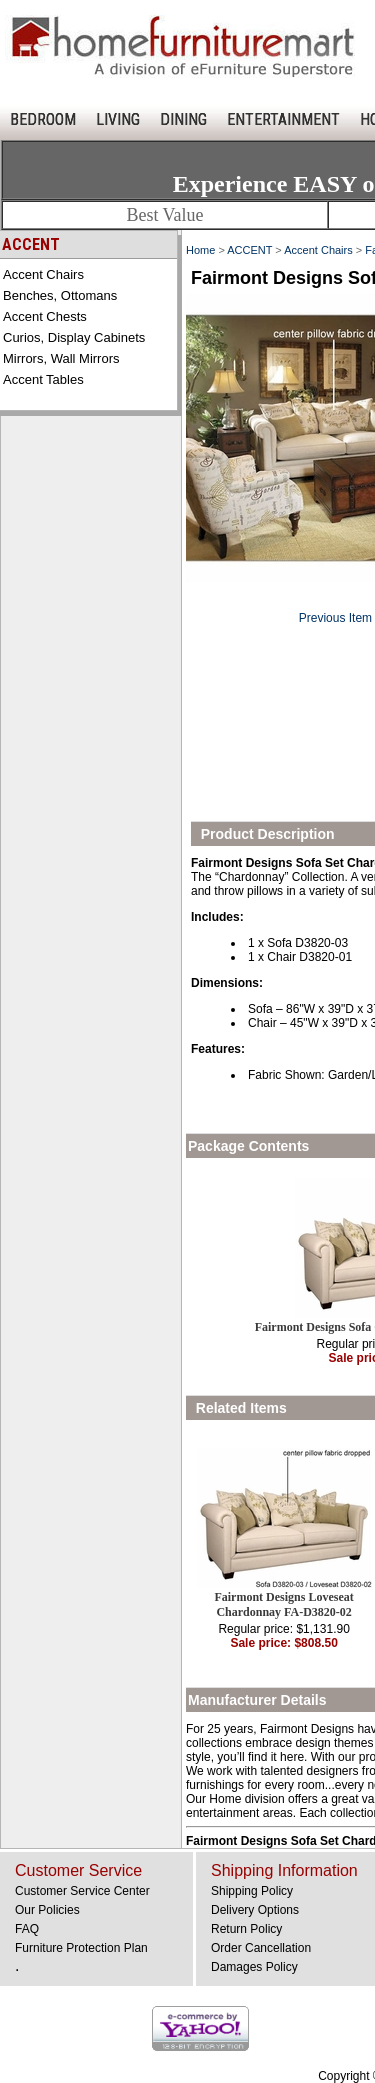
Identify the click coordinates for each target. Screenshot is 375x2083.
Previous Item (335, 618)
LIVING (118, 119)
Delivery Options (255, 1910)
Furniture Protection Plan (81, 1948)
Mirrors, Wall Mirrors (61, 358)
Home (200, 250)
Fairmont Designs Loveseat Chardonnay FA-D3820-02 (283, 1604)
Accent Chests (45, 316)
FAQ (27, 1929)
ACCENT (249, 250)
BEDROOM (43, 119)
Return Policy (246, 1929)
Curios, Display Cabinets (74, 337)
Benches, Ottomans (60, 295)
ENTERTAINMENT (283, 119)
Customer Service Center (82, 1891)
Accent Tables (43, 379)
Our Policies (47, 1910)
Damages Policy (254, 1967)
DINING (183, 119)
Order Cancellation (261, 1948)
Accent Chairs (43, 274)
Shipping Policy (252, 1891)
